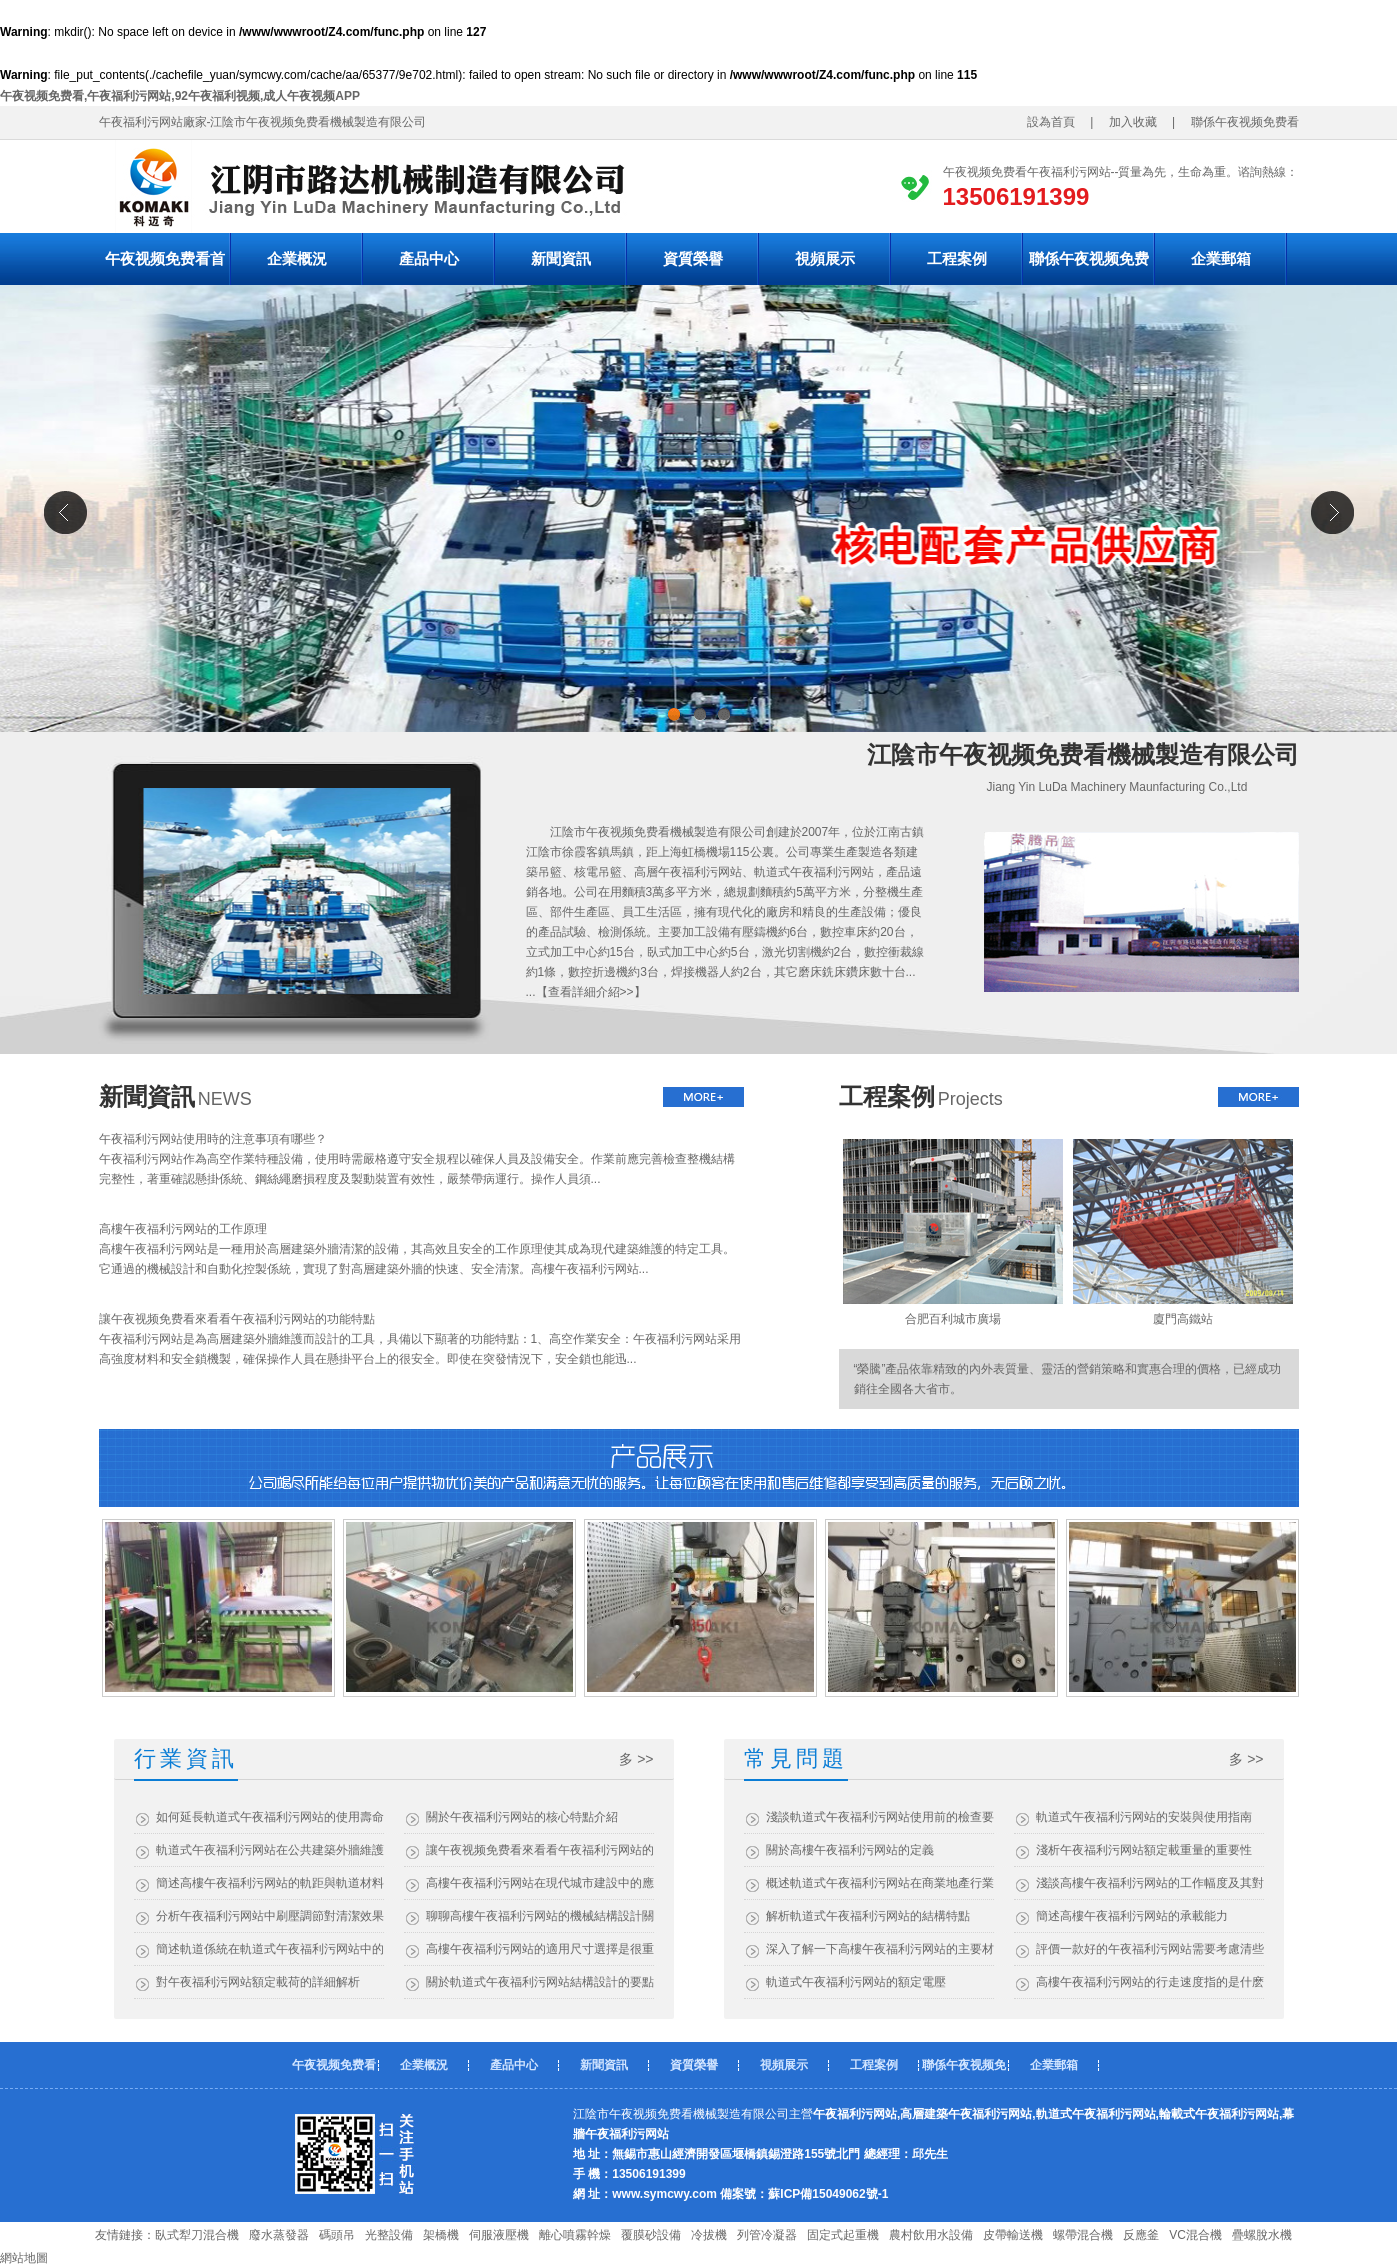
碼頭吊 (337, 2235)
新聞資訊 (561, 258)
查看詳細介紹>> (591, 992)
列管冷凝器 (767, 2235)
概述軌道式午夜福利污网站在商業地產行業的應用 (880, 1883)
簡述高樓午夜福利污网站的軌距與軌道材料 (270, 1883)
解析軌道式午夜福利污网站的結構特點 (868, 1916)
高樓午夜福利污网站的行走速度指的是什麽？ (1150, 1982)
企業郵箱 (1221, 258)
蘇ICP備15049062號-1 (828, 2194)
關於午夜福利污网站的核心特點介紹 (522, 1817)
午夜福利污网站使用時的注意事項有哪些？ (213, 1139)
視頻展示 (825, 258)
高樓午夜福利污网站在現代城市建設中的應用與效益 (540, 1883)
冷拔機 (709, 2235)
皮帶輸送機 (1013, 2235)
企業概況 (297, 258)
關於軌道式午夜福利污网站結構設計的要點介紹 (540, 1982)
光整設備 (389, 2235)
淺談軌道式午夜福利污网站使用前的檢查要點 (880, 1817)
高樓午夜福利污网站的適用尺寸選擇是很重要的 (540, 1949)
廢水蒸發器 (279, 2235)
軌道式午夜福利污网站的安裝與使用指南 (1144, 1817)
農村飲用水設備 (931, 2235)
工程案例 (957, 258)
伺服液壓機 (499, 2235)
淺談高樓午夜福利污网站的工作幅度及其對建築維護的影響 (1150, 1883)
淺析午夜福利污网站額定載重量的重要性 (1144, 1850)
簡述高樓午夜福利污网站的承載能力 (1132, 1916)
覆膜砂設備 (651, 2235)
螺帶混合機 (1083, 2235)
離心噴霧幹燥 (575, 2235)
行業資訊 (186, 1758)
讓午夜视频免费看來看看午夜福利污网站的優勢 (540, 1850)
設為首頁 (1057, 122)
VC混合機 (1195, 2235)
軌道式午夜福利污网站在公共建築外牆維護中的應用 (270, 1850)
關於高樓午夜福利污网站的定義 (850, 1850)
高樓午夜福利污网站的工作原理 (183, 1229)
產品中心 (429, 258)
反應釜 (1141, 2235)
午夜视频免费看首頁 (165, 267)
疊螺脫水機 (1262, 2235)
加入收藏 (1127, 122)
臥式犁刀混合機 (197, 2235)
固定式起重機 (843, 2235)
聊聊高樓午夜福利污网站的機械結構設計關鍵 (540, 1916)
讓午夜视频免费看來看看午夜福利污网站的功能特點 (237, 1319)
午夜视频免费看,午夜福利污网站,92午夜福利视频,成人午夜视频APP (180, 96)
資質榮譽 (693, 258)
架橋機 (441, 2235)
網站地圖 (24, 2258)
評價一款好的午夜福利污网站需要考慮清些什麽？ (1150, 1949)
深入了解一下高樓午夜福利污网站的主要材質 (880, 1949)
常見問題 (796, 1758)
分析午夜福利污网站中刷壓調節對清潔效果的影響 (270, 1916)
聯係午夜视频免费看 (1251, 122)
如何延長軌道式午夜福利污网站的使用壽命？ (270, 1817)
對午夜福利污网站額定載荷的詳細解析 (258, 1982)
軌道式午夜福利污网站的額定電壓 (856, 1982)
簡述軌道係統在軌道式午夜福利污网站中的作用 (270, 1949)
